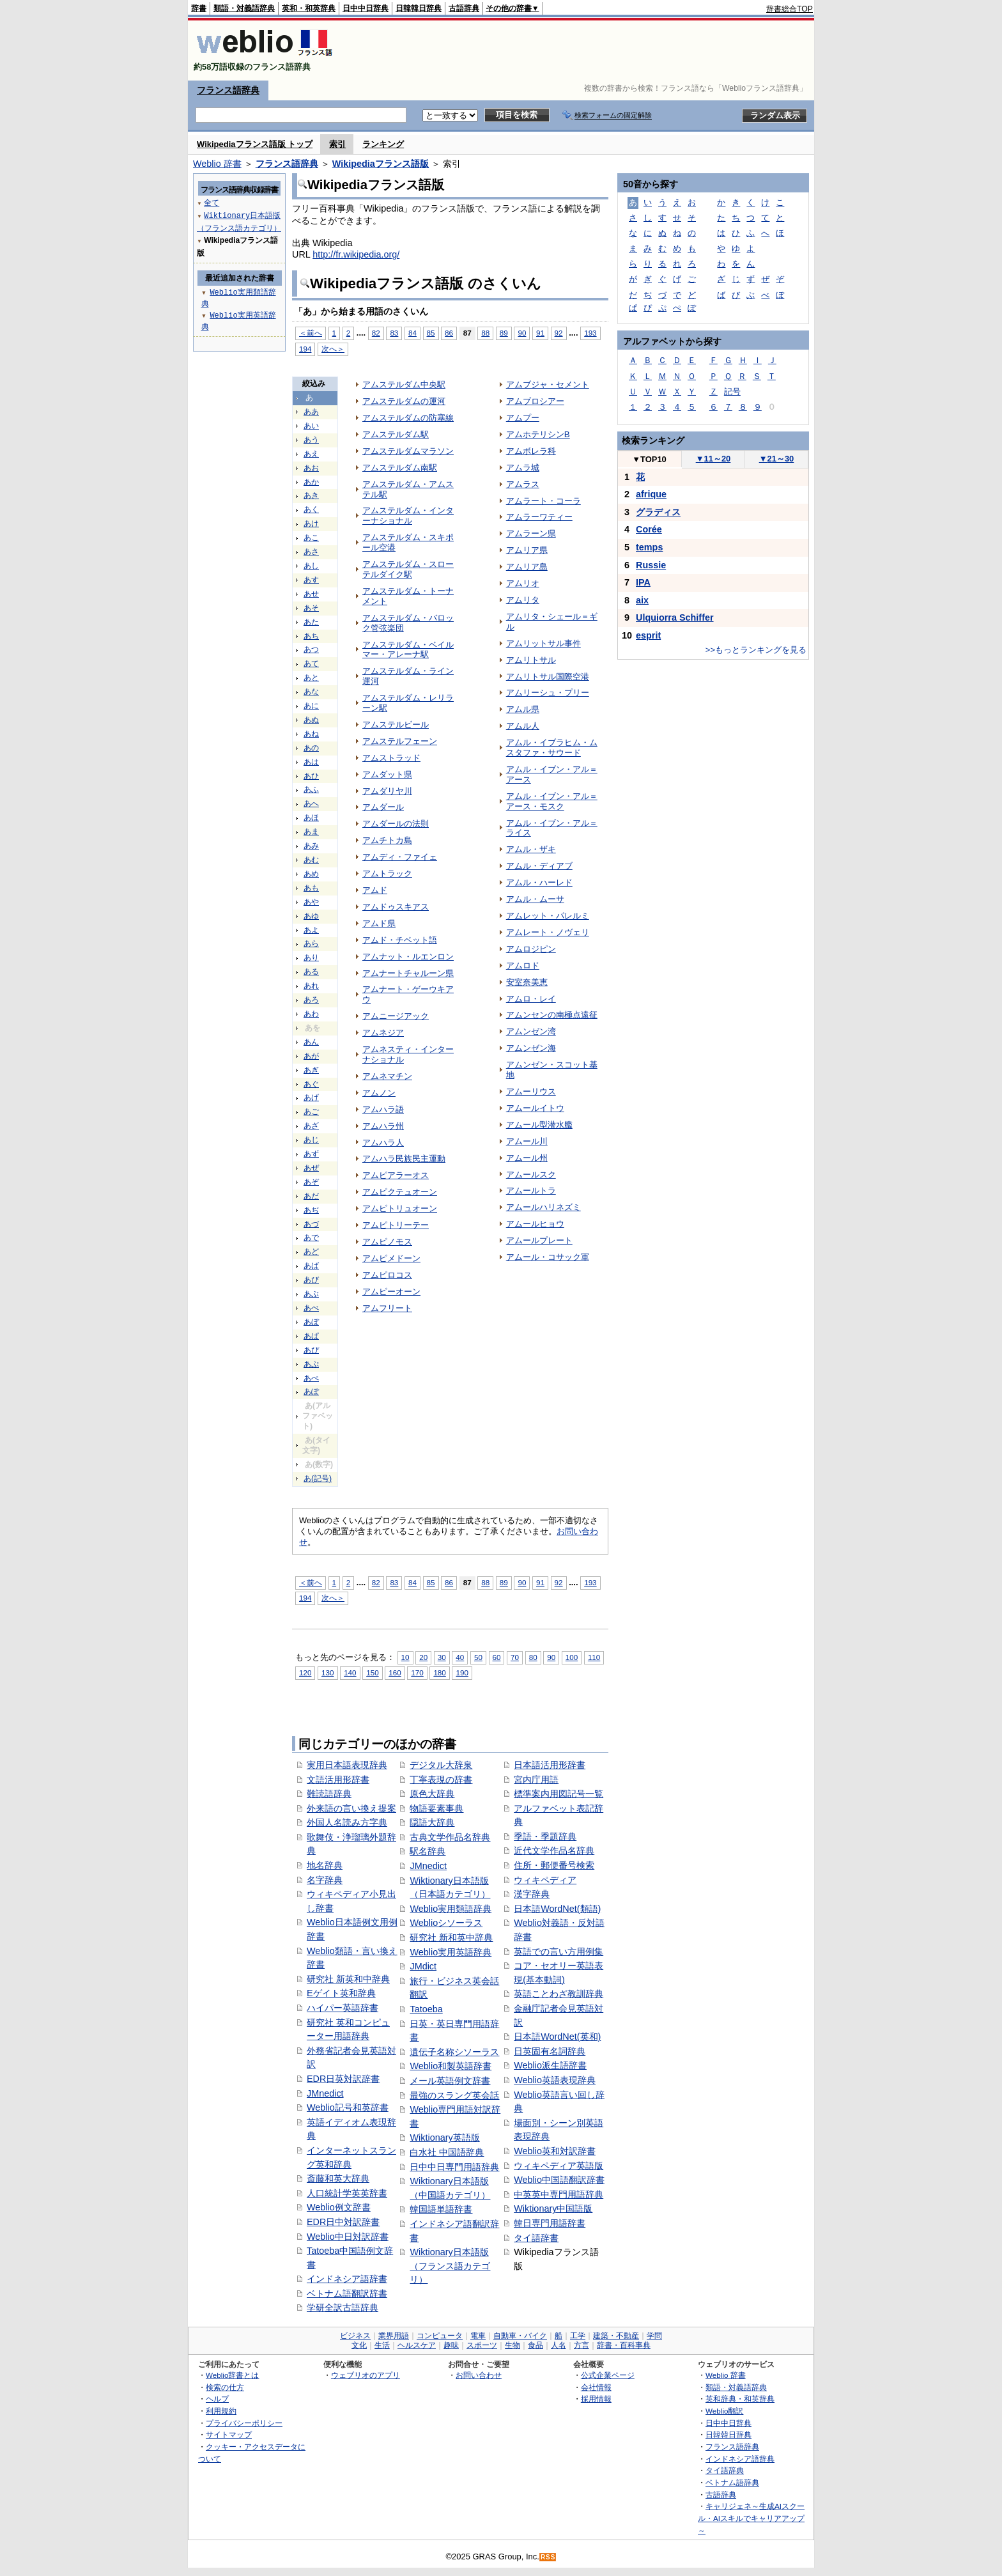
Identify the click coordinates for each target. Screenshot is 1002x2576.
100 (572, 1657)
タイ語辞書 (536, 2238)
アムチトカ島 (387, 840)
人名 (558, 2345)
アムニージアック (395, 1016)
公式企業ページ (608, 2375)
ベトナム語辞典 (732, 2482)
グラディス (658, 512)
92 (559, 333)
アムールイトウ (535, 1108)
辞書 (198, 8)
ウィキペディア (545, 1880)
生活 (382, 2345)
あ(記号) (318, 1478)
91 (540, 333)
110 (594, 1657)
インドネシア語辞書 (347, 2279)
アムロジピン (531, 949)
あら (311, 943)
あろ (311, 999)
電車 (478, 2335)
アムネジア (383, 1032)
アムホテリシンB (538, 434)
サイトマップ (229, 2434)
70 (515, 1657)
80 (533, 1657)
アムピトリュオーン (399, 1208)
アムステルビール (395, 724)
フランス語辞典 (228, 90)
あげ (311, 1097)
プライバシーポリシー (244, 2423)
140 (350, 1672)
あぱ (311, 1335)
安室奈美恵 (527, 982)
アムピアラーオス (395, 1175)
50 (478, 1657)
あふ (311, 789)
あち (311, 636)
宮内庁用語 (536, 1779)
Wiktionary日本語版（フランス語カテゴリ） (450, 2266)
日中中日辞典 (366, 8)
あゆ (311, 916)
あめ (311, 873)
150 (372, 1672)
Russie (651, 565)
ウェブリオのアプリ (365, 2375)
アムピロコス (387, 1275)
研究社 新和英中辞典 (451, 1937)
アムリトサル (531, 660)
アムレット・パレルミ (547, 915)
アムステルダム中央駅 (403, 384)
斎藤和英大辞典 (338, 2178)
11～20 (713, 458)
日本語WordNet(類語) (557, 1909)
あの (311, 747)
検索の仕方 (225, 2387)
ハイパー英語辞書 (342, 2008)
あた (311, 621)
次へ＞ (332, 349)
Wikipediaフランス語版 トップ (254, 144)
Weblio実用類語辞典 (450, 1909)
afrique (651, 494)
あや (311, 901)
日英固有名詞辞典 (549, 2051)
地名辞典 (325, 1865)
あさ (311, 551)
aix (642, 600)
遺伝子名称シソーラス (454, 2052)
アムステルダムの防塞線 (408, 418)
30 (442, 1657)
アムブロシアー (535, 401)
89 (504, 333)
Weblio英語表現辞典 (555, 2080)
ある (311, 971)
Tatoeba (426, 2009)
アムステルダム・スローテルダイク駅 (408, 569)
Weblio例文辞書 (339, 2207)
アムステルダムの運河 (403, 401)
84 (412, 333)
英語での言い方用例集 (558, 1951)
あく (311, 509)
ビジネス (355, 2335)
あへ (311, 803)
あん (311, 1041)
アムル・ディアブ (539, 866)
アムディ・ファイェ (399, 857)
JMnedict (325, 2093)
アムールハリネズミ (543, 1207)
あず (311, 1153)
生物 (512, 2345)
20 (423, 1657)
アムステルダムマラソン (408, 451)
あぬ (311, 719)
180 (439, 1672)
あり (311, 957)
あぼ (311, 1321)
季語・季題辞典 (545, 1836)
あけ (311, 523)
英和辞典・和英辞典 (740, 2398)
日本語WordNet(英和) (557, 2036)
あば (311, 1265)
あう (311, 439)
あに (311, 705)
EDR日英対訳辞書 (343, 2079)
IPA (643, 582)
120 (305, 1672)
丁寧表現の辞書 (441, 1779)
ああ (311, 411)
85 (431, 333)
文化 (359, 2345)
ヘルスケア (416, 2345)
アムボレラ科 (531, 451)
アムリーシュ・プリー (547, 692)
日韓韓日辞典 (419, 8)
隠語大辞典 (432, 1822)
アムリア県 (527, 550)
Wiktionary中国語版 (553, 2208)
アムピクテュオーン (399, 1192)
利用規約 (221, 2411)
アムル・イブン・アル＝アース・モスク (551, 801)
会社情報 (596, 2387)
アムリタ (522, 600)
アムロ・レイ (531, 999)
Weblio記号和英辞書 (348, 2107)
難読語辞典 (329, 1793)
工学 (577, 2335)
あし (311, 565)
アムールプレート (539, 1240)
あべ (311, 1307)
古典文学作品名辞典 (450, 1837)
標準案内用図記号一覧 (558, 1793)
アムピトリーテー (395, 1225)
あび (311, 1279)
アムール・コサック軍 (547, 1257)
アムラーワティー (539, 517)
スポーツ (481, 2345)
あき (311, 495)
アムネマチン (387, 1076)
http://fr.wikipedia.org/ (355, 254)
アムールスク (531, 1174)
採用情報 (596, 2398)
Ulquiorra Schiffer (675, 617)
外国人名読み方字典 (347, 1822)
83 (394, 333)
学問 (654, 2335)
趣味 (451, 2345)
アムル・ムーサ (535, 899)
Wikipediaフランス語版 (380, 164)
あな (311, 691)
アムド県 (379, 923)
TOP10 (649, 459)
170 (417, 1672)
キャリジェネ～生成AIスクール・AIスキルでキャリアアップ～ (751, 2518)
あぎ (311, 1070)
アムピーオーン (391, 1291)
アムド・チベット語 (399, 940)
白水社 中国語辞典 (447, 2152)
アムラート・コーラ (543, 501)
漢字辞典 (532, 1894)
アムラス (522, 484)
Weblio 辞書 (217, 164)
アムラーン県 (531, 533)
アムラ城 (522, 467)
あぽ (311, 1391)
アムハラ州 (383, 1126)
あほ (311, 817)
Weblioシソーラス (446, 1923)
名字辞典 (325, 1880)
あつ (311, 649)
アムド (374, 890)
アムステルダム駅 (395, 434)
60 (497, 1657)
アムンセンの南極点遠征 (551, 1015)
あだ (311, 1195)
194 (305, 349)
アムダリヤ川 (387, 791)
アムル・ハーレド (539, 882)
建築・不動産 (616, 2335)
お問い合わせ (479, 2375)
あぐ (311, 1084)
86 (449, 333)
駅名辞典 (427, 1851)
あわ (311, 1013)
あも (311, 887)
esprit (648, 635)
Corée (649, 529)
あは (311, 761)
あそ (311, 607)
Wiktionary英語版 (444, 2137)
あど (311, 1251)
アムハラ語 (383, 1109)
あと (311, 677)
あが (311, 1055)
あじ (311, 1139)
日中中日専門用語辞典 (454, 2167)
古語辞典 (464, 8)
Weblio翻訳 (724, 2411)
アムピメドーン (391, 1258)
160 (395, 1672)
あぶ (311, 1293)
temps (649, 547)
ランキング (383, 144)
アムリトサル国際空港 (547, 676)
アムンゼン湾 (531, 1031)
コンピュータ (440, 2335)
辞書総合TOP (789, 8)
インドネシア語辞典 (740, 2459)
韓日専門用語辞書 (549, 2223)
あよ (311, 930)
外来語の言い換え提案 (351, 1808)
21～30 (776, 458)
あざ (311, 1125)
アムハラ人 (383, 1142)
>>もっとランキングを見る (755, 650)
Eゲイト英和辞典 (341, 1993)
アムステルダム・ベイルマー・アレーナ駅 (408, 650)
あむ (311, 859)
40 (460, 1657)
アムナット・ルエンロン (408, 956)
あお (311, 467)
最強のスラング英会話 (454, 2095)
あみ (311, 845)
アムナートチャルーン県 (408, 973)
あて (311, 663)
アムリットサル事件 (543, 643)
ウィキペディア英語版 (558, 2166)
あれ (311, 985)
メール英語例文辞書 (450, 2081)
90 (522, 333)
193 (590, 333)
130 (327, 1672)
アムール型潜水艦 (539, 1124)
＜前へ (310, 333)
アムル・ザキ (531, 849)
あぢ (311, 1210)
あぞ (311, 1181)
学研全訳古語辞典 (342, 2307)
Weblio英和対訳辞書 (555, 2151)
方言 (581, 2345)
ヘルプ (217, 2398)
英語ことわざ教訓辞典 (558, 1994)
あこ (311, 537)
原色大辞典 (432, 1793)
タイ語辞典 (724, 2470)
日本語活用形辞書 (549, 1765)
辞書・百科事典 (624, 2345)
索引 (337, 144)
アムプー (522, 418)
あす (311, 579)
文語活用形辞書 (338, 1779)
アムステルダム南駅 (399, 467)
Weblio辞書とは (232, 2375)
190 (462, 1672)
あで (311, 1237)
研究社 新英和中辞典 (348, 1979)
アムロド (522, 965)
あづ (311, 1224)
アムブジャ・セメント (547, 384)
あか (311, 481)
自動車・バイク (520, 2335)
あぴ (311, 1350)
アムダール (383, 807)
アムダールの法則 (395, 823)
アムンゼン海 (531, 1048)
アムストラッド (391, 758)
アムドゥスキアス (395, 907)
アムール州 (527, 1158)
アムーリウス (531, 1091)
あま (311, 831)
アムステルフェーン (399, 741)
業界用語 (393, 2335)
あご (311, 1111)
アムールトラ (531, 1190)
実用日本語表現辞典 (347, 1765)
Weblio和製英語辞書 (450, 2066)
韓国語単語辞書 (441, 2209)
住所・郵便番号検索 (554, 1865)
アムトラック (387, 873)
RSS (548, 2557)
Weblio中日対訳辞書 (348, 2236)
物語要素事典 (436, 1808)
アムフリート (387, 1308)
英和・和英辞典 (308, 8)
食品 (535, 2345)
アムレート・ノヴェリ (547, 932)
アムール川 (527, 1141)
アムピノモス (387, 1241)
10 (405, 1657)
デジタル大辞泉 (441, 1765)
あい (311, 425)
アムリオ (522, 583)
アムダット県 (387, 774)
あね (311, 733)
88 (485, 333)
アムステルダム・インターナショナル (408, 515)
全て (211, 202)
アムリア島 (527, 566)
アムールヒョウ (535, 1224)
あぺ (311, 1378)
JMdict (423, 1966)
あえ (311, 453)
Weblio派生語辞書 (550, 2065)
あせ (311, 593)
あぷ (311, 1364)
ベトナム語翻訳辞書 (347, 2293)
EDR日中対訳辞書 (343, 2222)
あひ (311, 776)
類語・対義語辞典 (244, 8)
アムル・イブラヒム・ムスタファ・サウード (551, 747)
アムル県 (522, 709)
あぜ (311, 1167)
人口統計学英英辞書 (347, 2193)
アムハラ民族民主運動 (403, 1158)
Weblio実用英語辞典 (450, 1952)
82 (376, 333)
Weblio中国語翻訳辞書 (559, 2180)
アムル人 (522, 726)
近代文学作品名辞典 (554, 1850)
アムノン (379, 1093)
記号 (732, 391)
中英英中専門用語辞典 (558, 2194)
